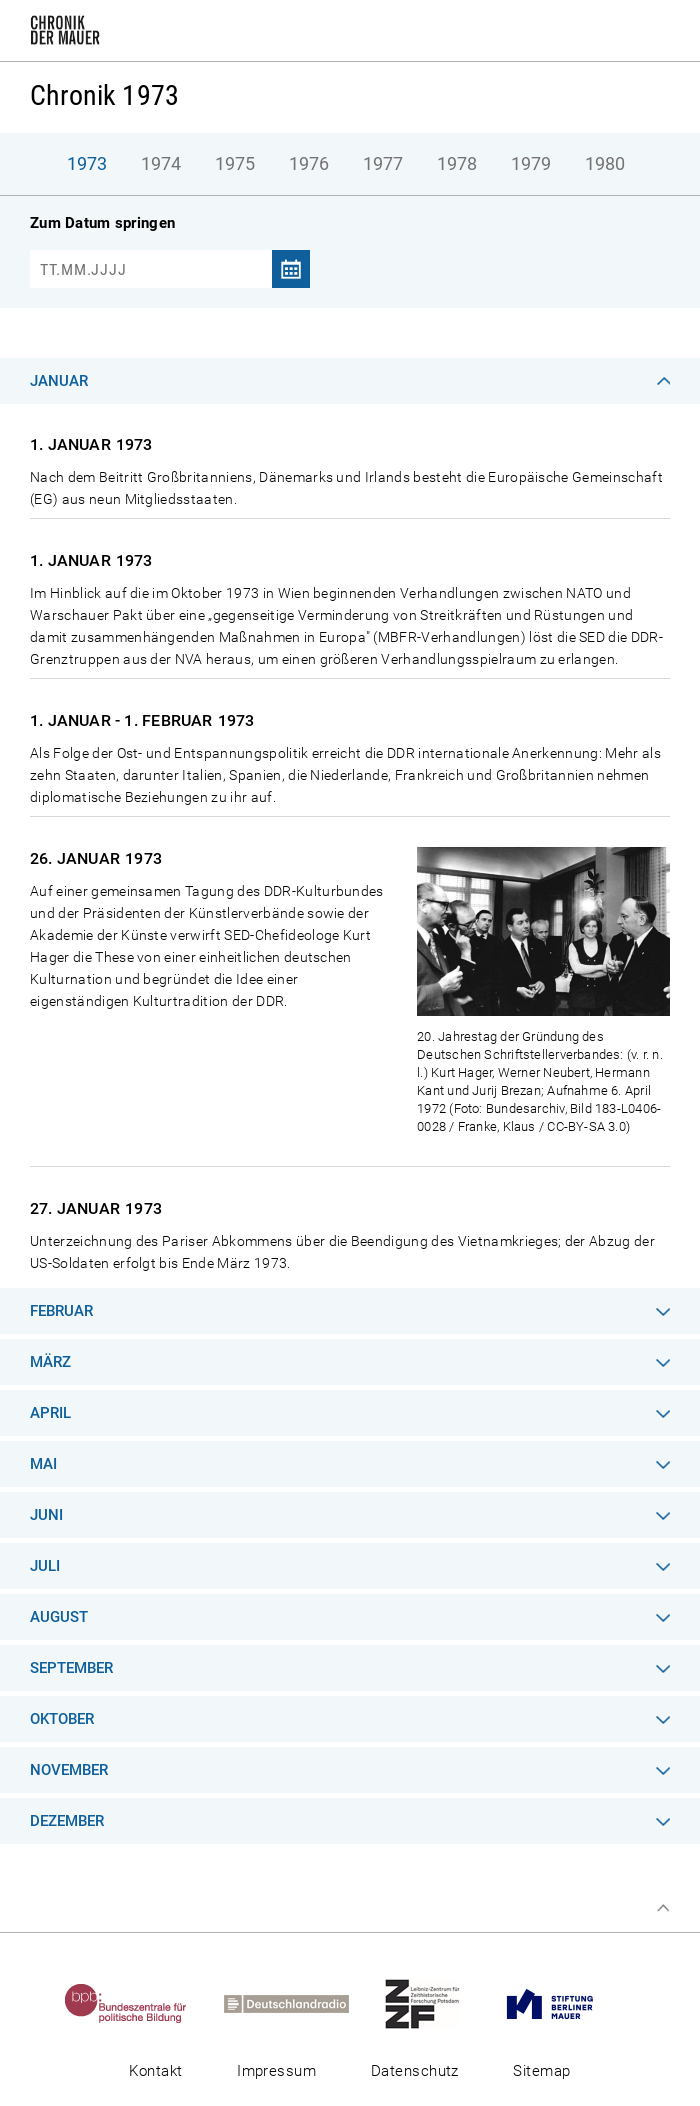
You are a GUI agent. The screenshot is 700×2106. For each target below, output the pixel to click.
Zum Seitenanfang (663, 1908)
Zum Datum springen (102, 223)
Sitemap (541, 2071)
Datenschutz (415, 2071)
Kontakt (155, 2071)
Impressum (276, 2071)
